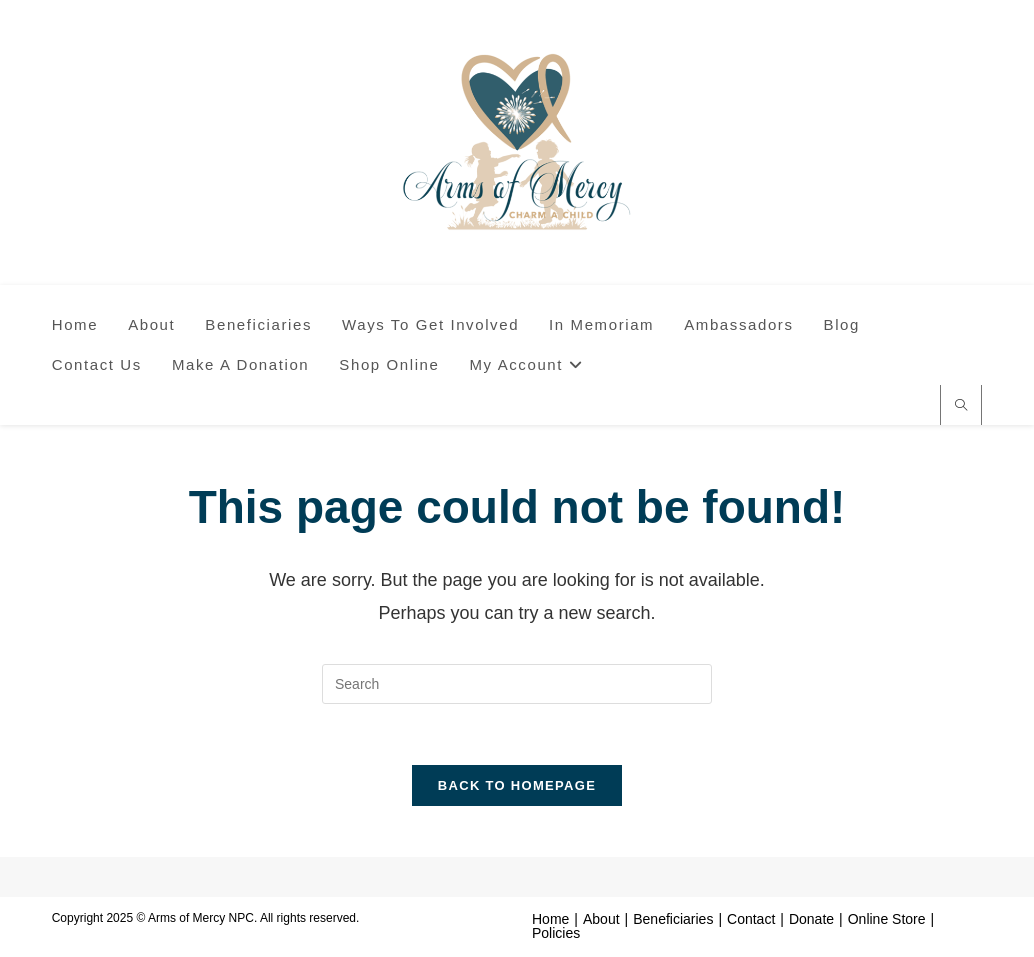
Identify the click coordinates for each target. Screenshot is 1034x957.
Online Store (887, 919)
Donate (811, 919)
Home (550, 919)
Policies (556, 933)
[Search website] (961, 407)
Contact (751, 919)
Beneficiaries (673, 919)
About (601, 919)
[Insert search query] (517, 684)
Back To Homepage (517, 785)
